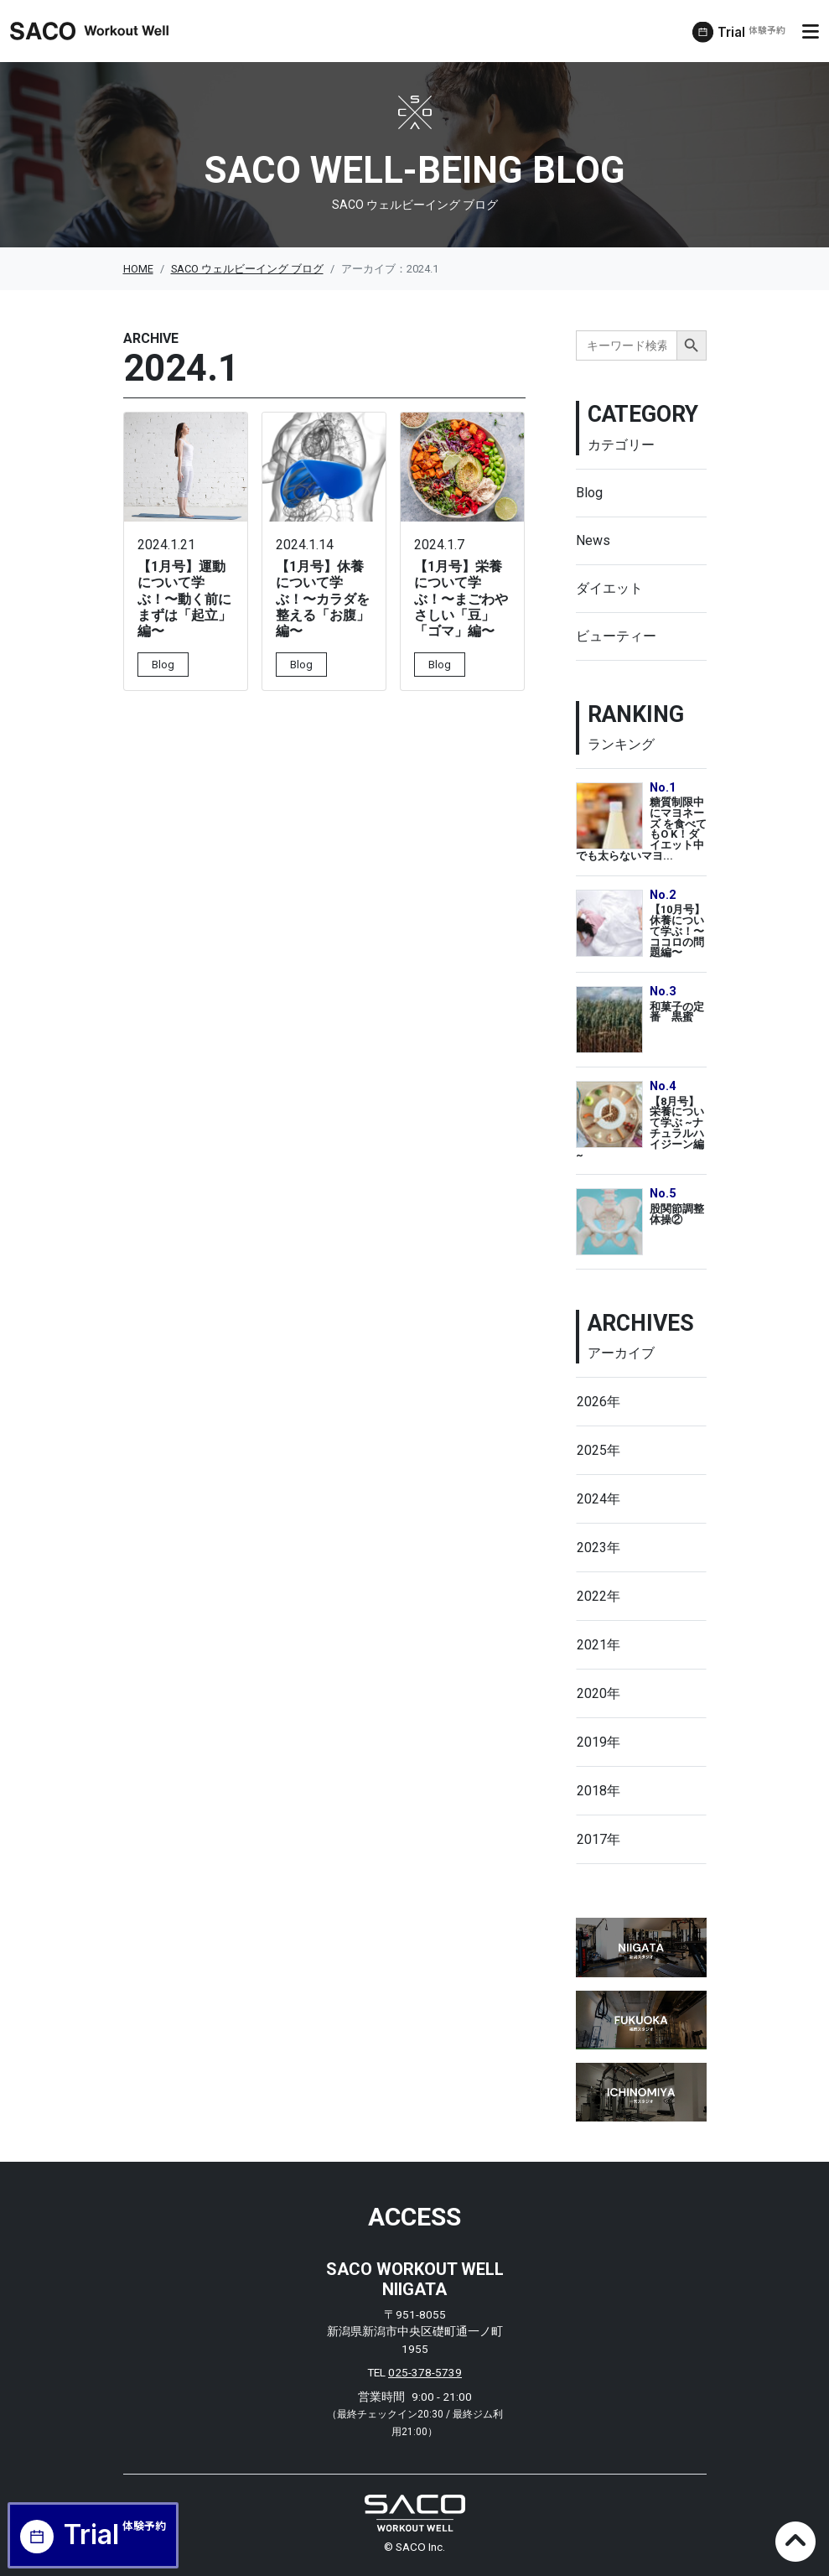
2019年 (598, 1742)
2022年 (598, 1596)
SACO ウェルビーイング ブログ (247, 268)
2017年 (598, 1839)
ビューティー (616, 636)
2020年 (598, 1693)
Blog (589, 493)
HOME (138, 268)
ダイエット (609, 588)
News (593, 540)
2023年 (598, 1547)
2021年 (598, 1645)
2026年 (598, 1402)
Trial (755, 32)
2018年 (598, 1791)
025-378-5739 (425, 2372)
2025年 (598, 1450)
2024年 (598, 1499)
